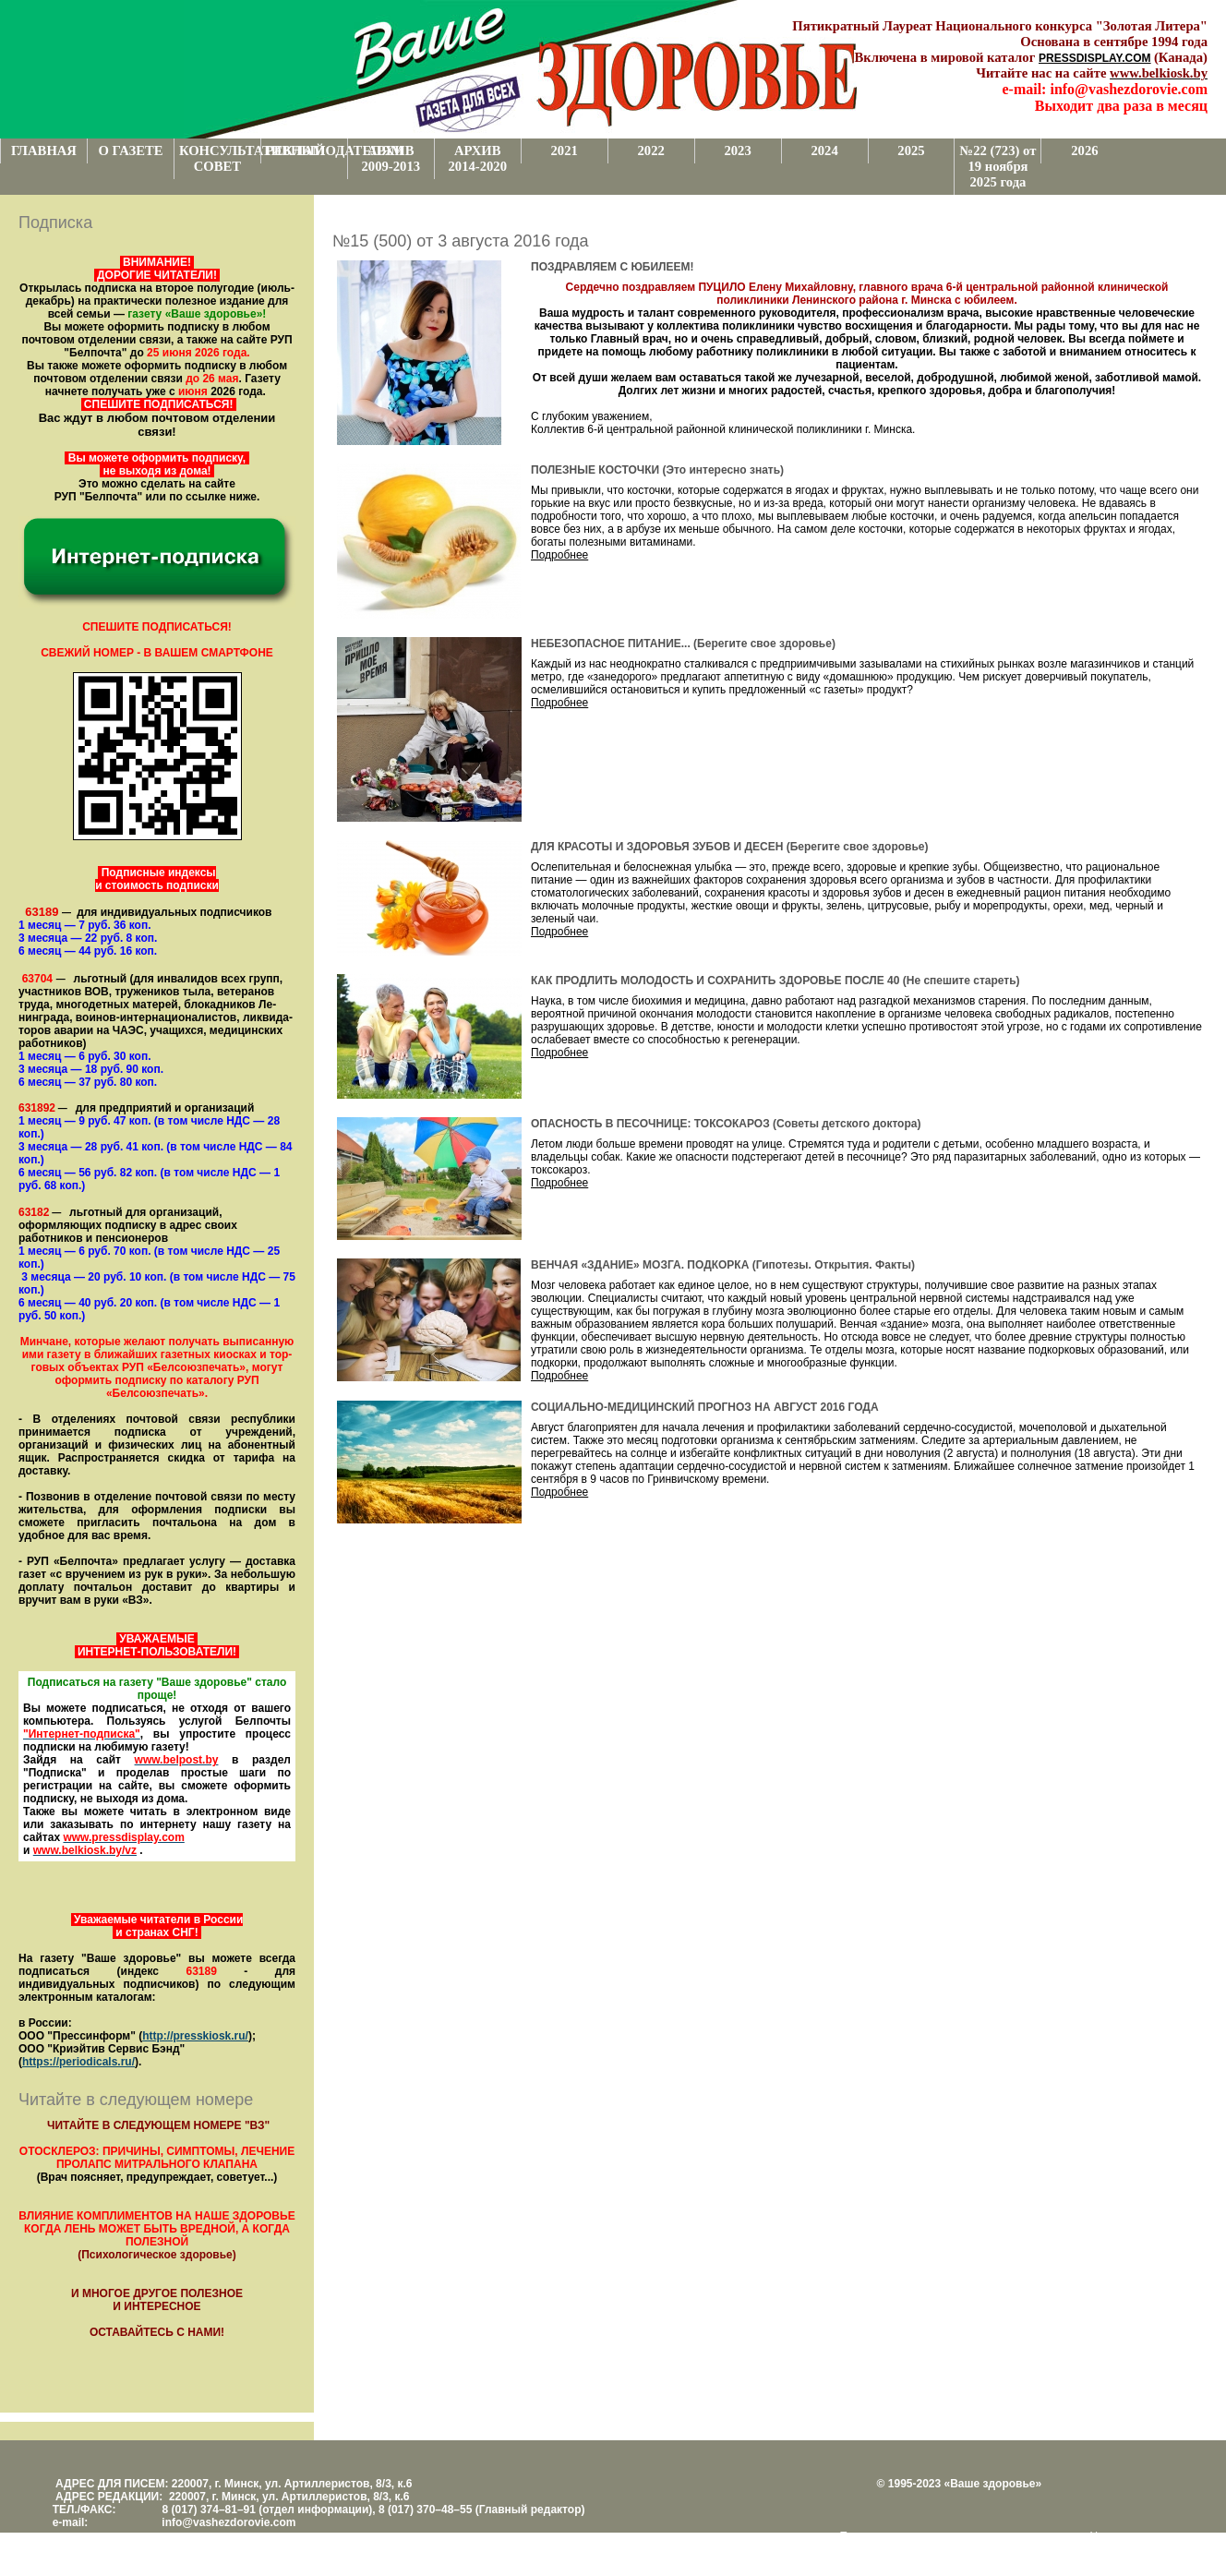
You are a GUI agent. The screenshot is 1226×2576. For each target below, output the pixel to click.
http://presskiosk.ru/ (195, 2035)
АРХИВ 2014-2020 (477, 158)
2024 (824, 150)
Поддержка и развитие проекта (920, 2536)
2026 (1084, 150)
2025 (910, 150)
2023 (737, 150)
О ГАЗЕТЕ (130, 150)
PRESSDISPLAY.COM (1095, 58)
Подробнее (559, 554)
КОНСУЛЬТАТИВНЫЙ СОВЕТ (219, 158)
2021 (564, 150)
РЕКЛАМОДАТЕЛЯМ (306, 150)
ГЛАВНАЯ (44, 150)
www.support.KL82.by (935, 2549)
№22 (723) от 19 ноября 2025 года (998, 166)
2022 (650, 150)
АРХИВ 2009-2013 (391, 158)
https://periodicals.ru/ (78, 2061)
